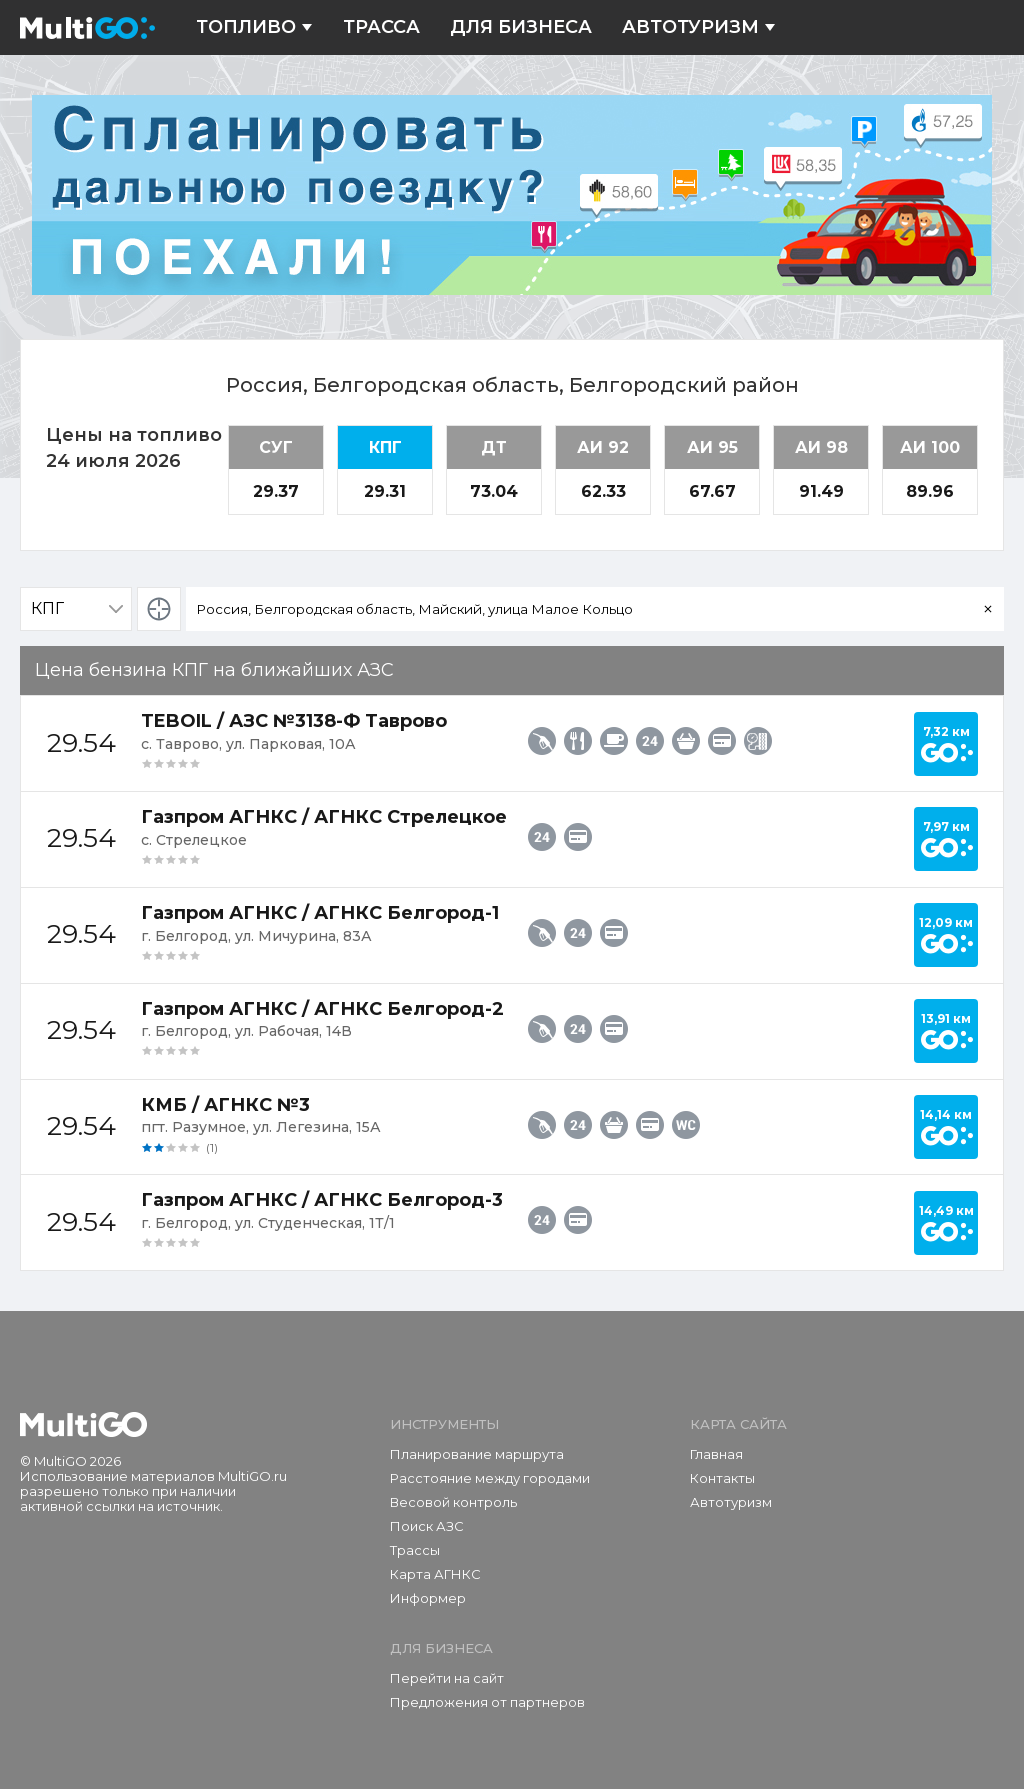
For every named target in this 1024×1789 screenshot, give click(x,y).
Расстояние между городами (490, 1478)
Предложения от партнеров (487, 1702)
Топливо (254, 27)
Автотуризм (699, 27)
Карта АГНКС (435, 1574)
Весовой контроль (453, 1502)
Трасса (381, 27)
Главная (716, 1454)
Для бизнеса (521, 27)
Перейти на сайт (447, 1678)
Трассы (415, 1550)
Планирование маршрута (477, 1454)
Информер (428, 1598)
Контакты (722, 1478)
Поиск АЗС (427, 1526)
